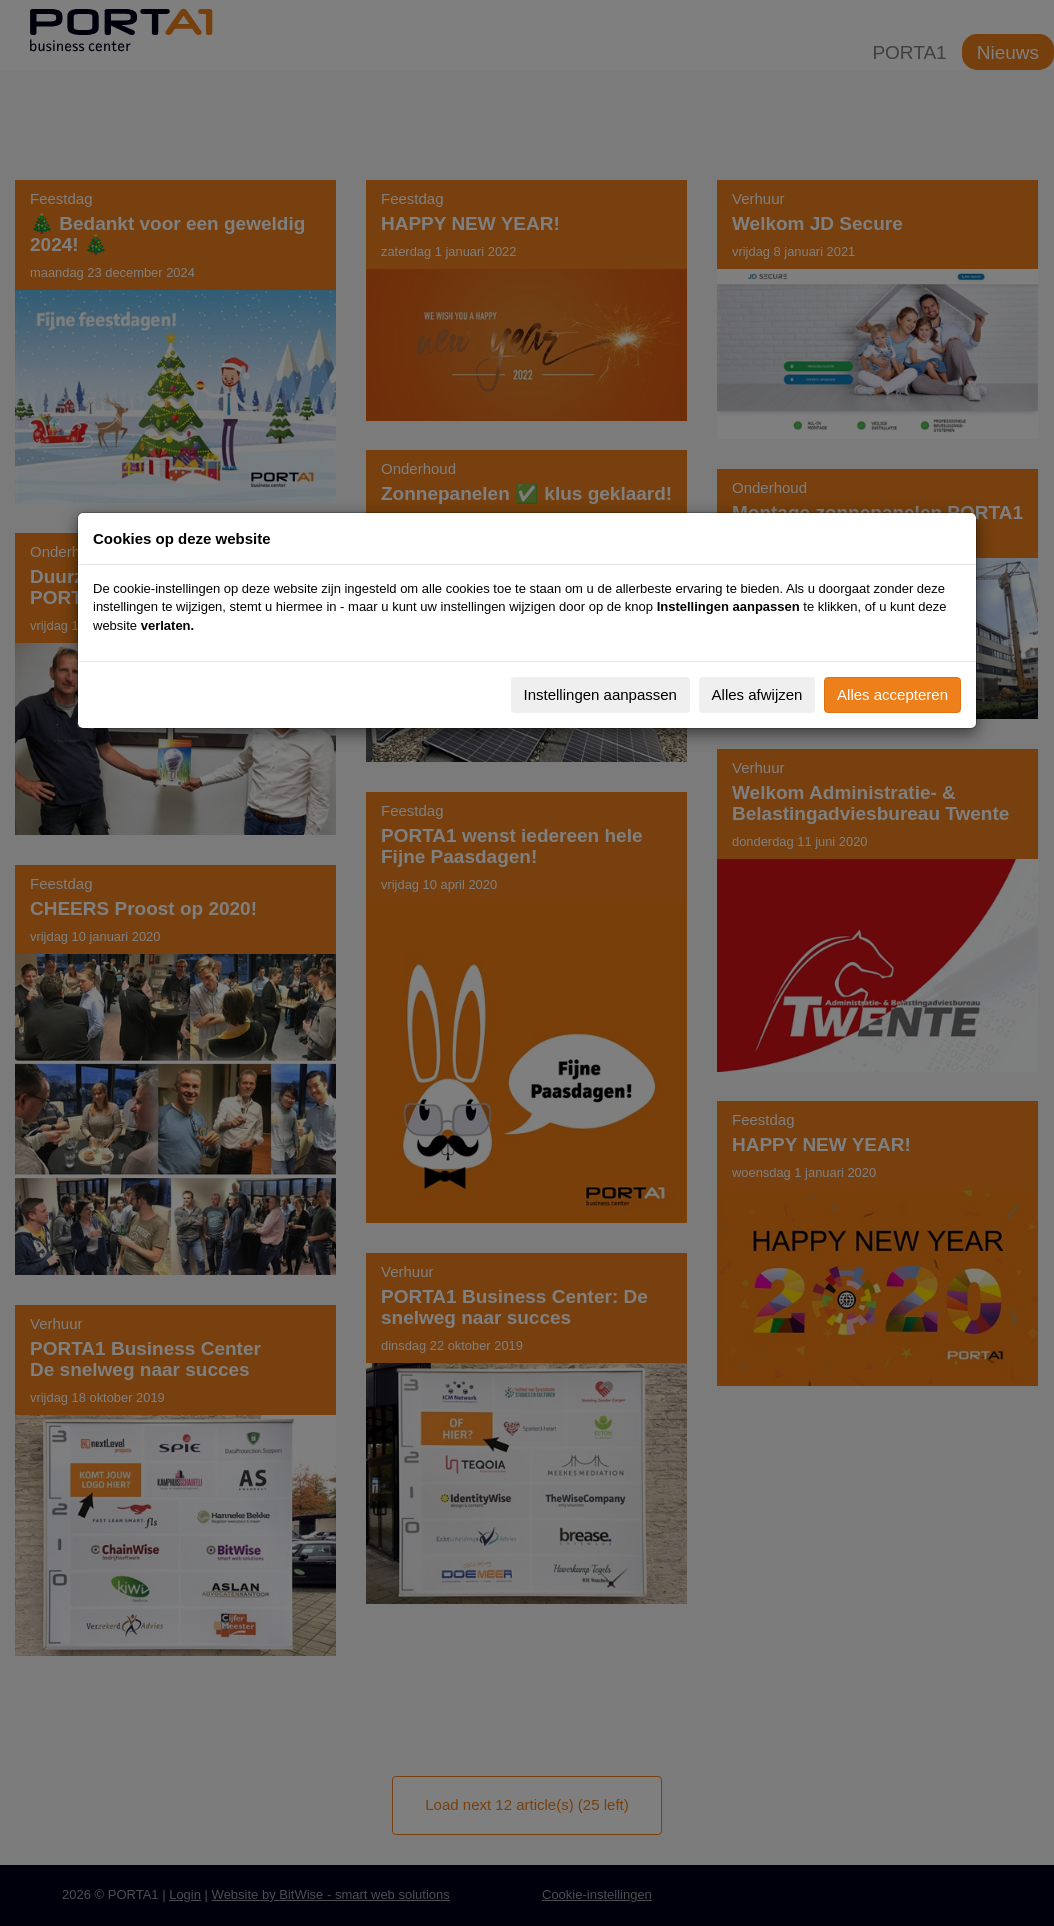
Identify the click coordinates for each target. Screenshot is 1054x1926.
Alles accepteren (892, 694)
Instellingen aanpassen (600, 694)
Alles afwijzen (757, 694)
